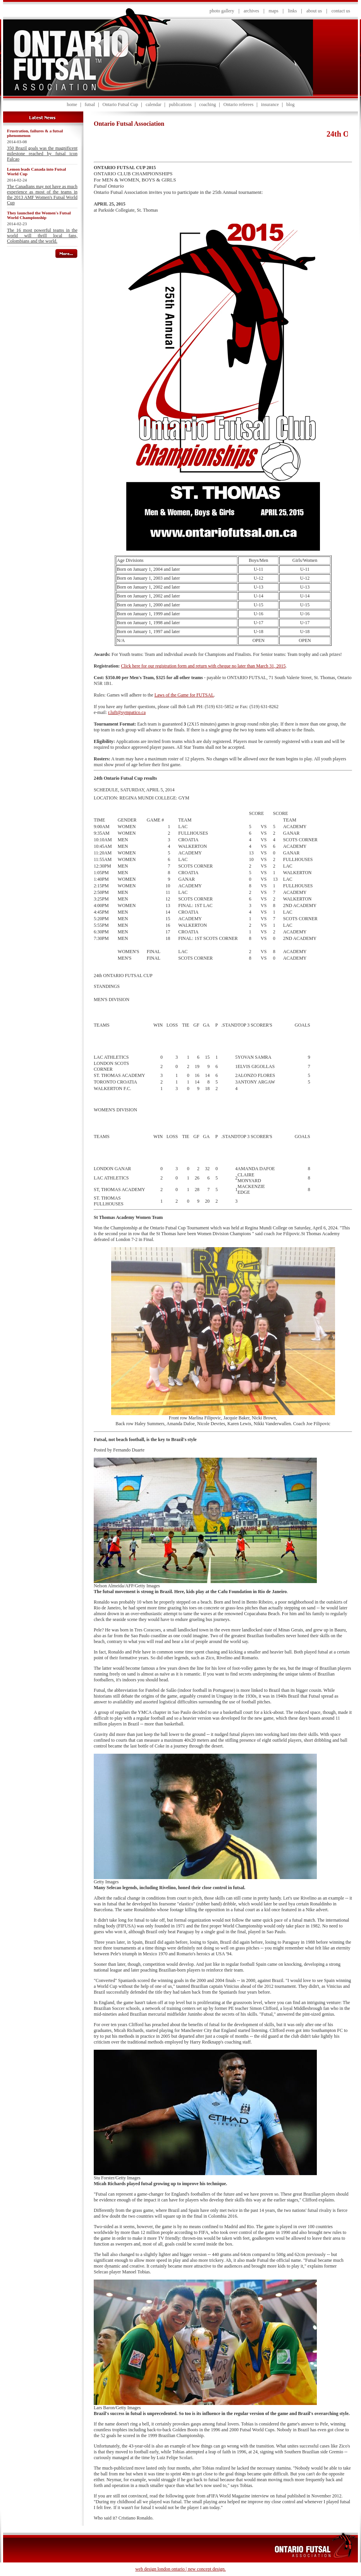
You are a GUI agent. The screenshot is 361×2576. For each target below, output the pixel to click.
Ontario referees (238, 104)
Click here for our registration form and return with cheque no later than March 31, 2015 (203, 666)
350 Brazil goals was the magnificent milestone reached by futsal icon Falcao (42, 153)
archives (251, 11)
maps (273, 11)
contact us (341, 11)
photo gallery (222, 11)
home (72, 104)
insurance (270, 104)
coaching (207, 104)
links (292, 11)
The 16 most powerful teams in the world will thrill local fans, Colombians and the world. (42, 236)
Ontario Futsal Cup (120, 104)
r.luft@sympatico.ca (127, 712)
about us (314, 11)
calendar (154, 104)
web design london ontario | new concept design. (180, 2569)
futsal (89, 104)
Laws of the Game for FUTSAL (184, 695)
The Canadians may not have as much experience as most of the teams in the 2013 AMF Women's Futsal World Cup (42, 194)
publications (180, 104)
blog (290, 104)
